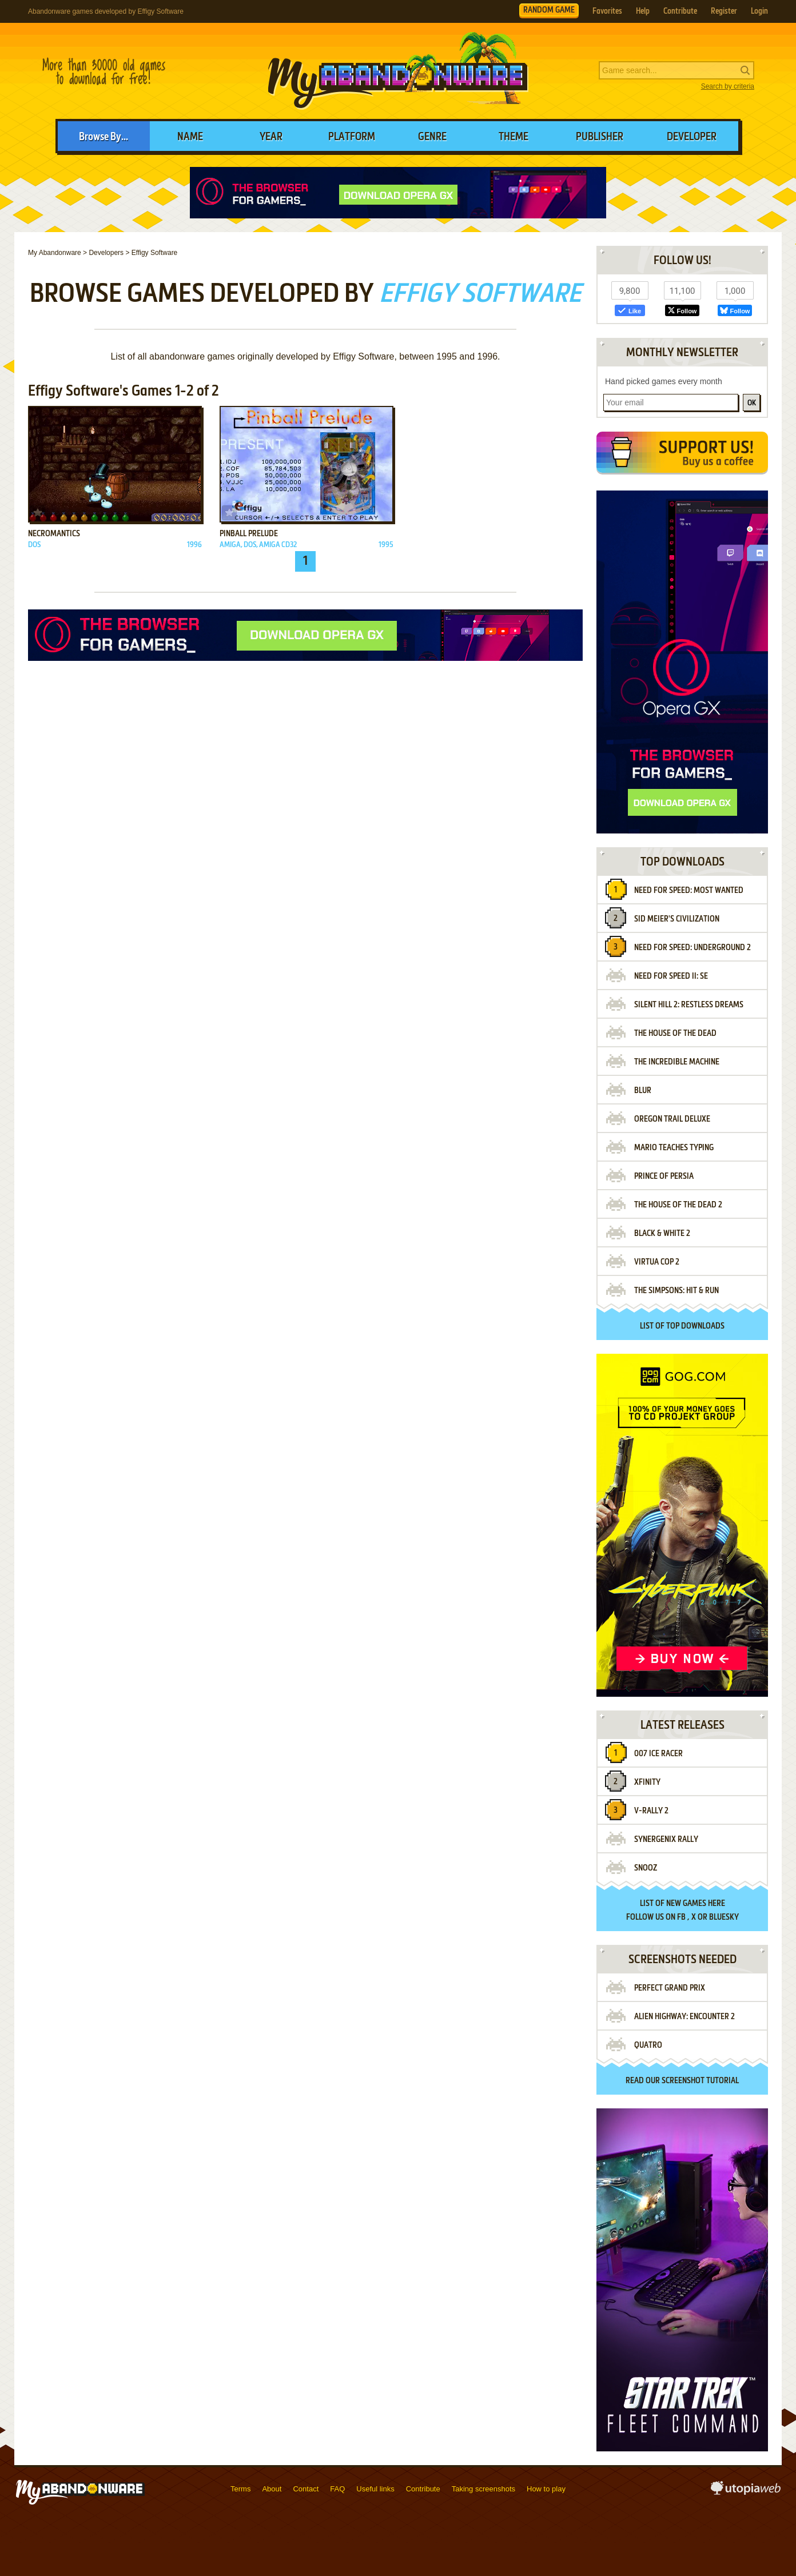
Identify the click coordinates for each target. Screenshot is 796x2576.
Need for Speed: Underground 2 (692, 948)
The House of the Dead (675, 1034)
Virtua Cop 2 (656, 1262)
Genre (432, 137)
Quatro (648, 2045)
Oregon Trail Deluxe (672, 1119)
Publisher (599, 137)
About (271, 2489)
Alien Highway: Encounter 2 (684, 2017)
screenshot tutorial (700, 2081)
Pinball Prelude (249, 534)
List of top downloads (682, 1326)
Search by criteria (727, 86)
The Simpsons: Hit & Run (676, 1291)
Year (271, 137)
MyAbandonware (398, 71)
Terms (240, 2489)
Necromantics (54, 534)
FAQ (337, 2489)
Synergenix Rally (666, 1840)
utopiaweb (746, 2491)
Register (724, 11)
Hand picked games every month (663, 381)
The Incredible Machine (676, 1062)
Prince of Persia (664, 1177)
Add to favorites (38, 513)
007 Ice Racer (658, 1754)
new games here (695, 1904)
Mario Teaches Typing (674, 1148)
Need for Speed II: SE (671, 976)
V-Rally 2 (651, 1811)
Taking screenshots (483, 2489)
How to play (546, 2489)
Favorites (607, 11)
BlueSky (724, 1917)
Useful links (375, 2489)
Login (759, 11)
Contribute (680, 11)
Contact (306, 2489)
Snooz (645, 1868)
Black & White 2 (662, 1234)
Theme (513, 137)
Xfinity (647, 1783)
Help (643, 11)
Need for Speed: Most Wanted (688, 891)
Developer (692, 137)
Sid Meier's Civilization (676, 919)
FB (681, 1917)
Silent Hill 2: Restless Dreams (688, 1005)
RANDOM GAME (549, 10)
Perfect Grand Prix (669, 1988)
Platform (351, 137)
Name (190, 137)
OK (751, 403)
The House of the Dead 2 (678, 1205)
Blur (642, 1091)
